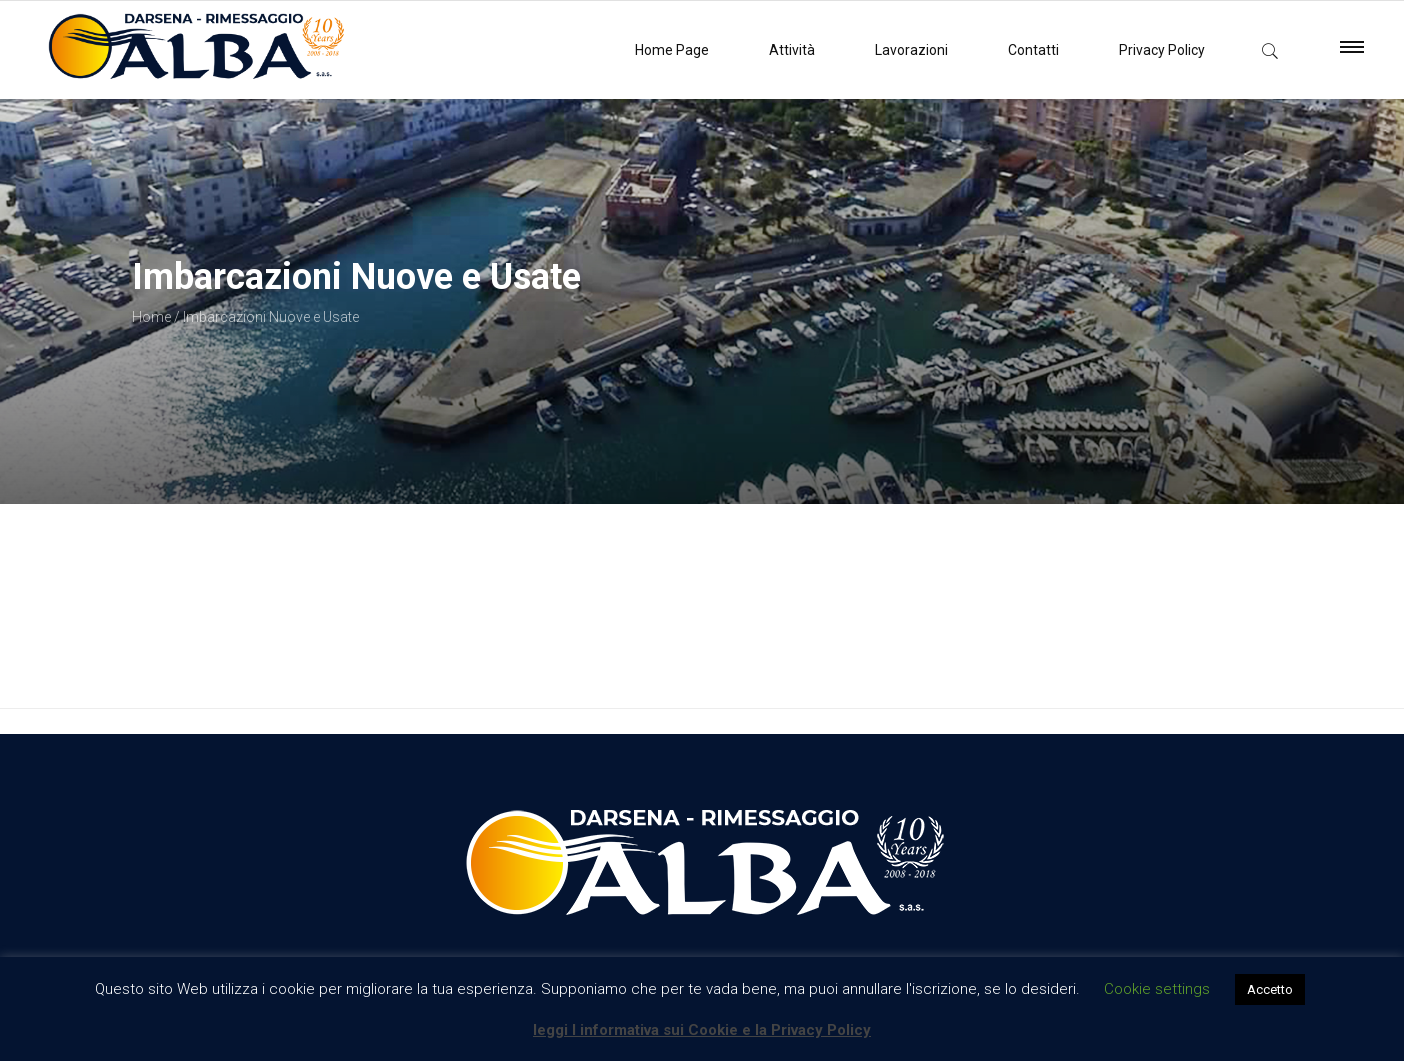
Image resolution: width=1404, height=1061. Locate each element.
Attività (792, 50)
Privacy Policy (1162, 50)
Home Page (672, 50)
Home (151, 317)
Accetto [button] (1270, 989)
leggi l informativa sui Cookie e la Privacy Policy (702, 1030)
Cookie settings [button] (1157, 989)
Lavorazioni (911, 50)
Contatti (1033, 50)
